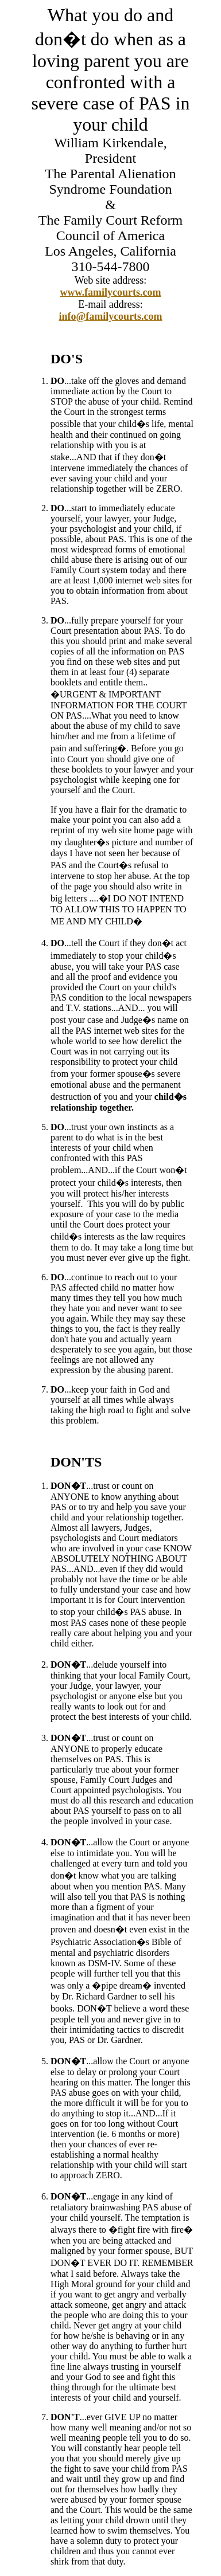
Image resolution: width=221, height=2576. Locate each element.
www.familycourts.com (110, 292)
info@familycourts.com (110, 316)
